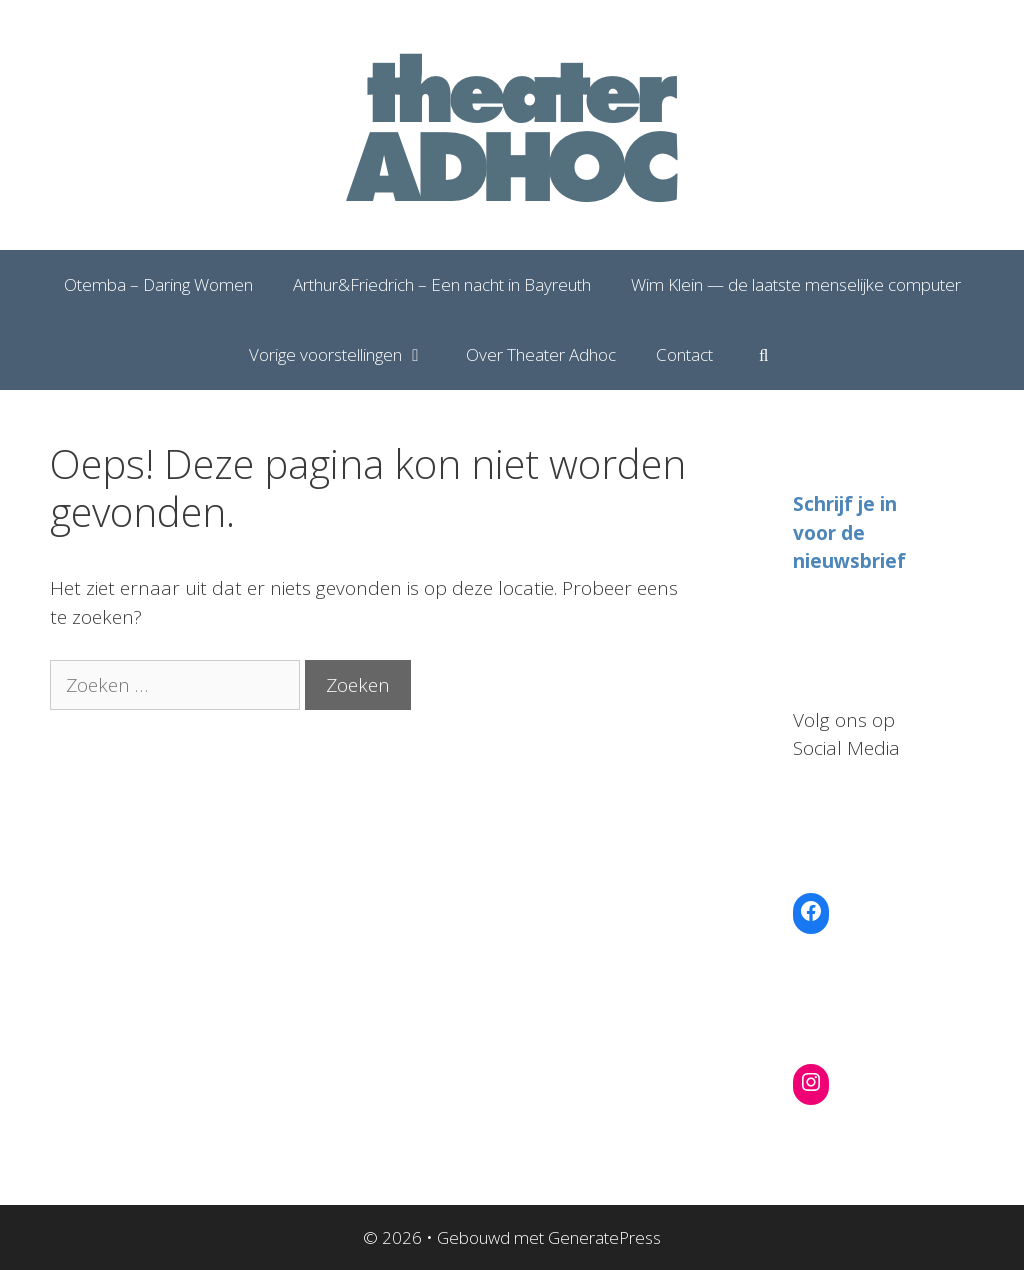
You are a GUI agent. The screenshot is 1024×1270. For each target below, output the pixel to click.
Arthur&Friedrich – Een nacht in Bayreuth (442, 284)
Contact (684, 354)
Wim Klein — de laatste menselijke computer (796, 284)
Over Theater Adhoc (541, 354)
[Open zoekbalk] (764, 355)
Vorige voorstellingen (347, 355)
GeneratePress (604, 1237)
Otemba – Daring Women (158, 284)
